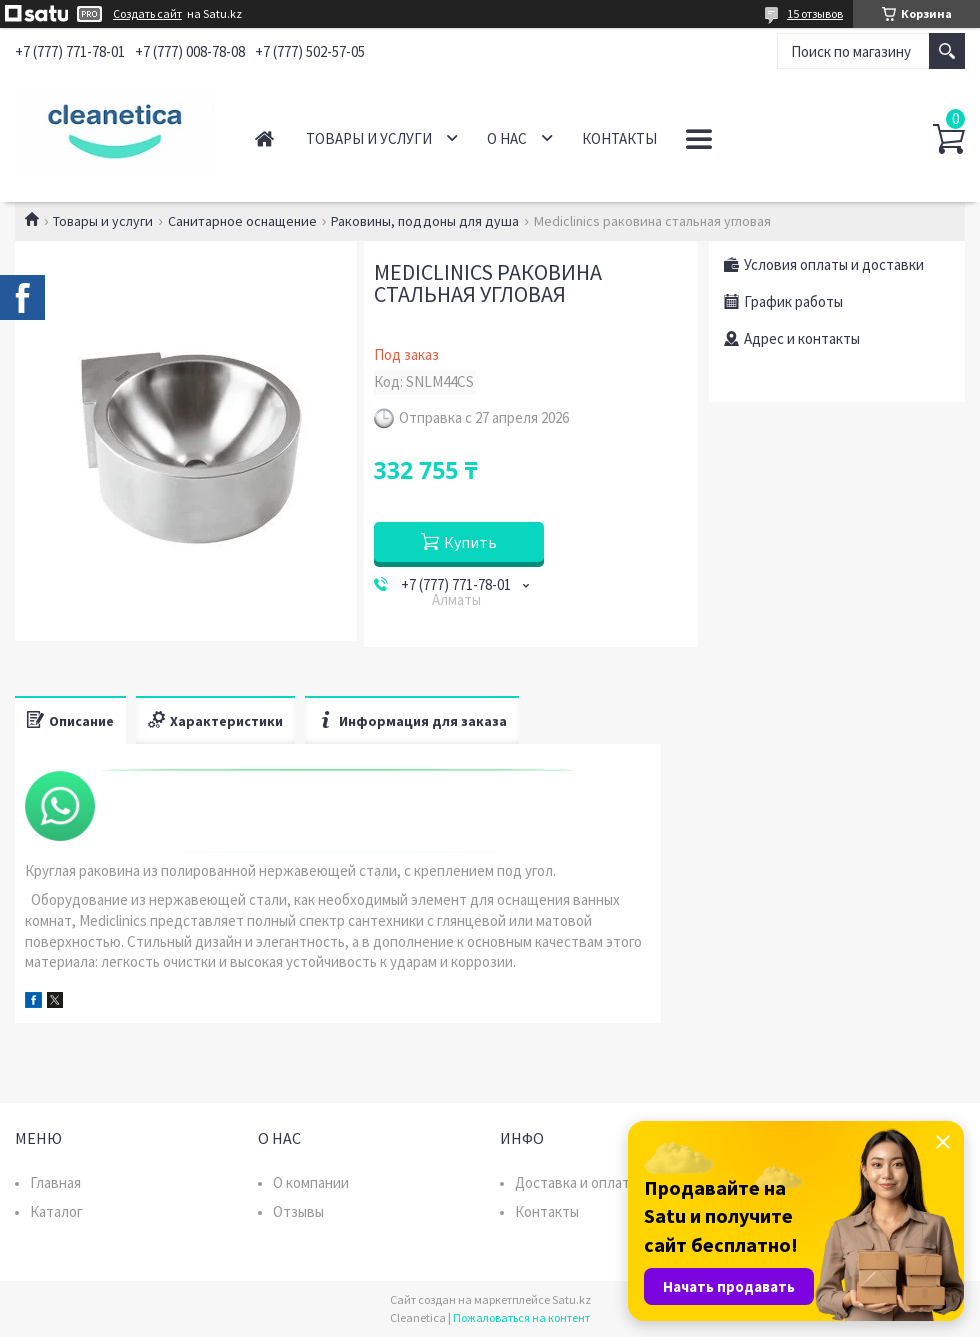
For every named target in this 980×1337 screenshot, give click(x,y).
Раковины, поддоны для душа (425, 221)
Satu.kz (571, 1299)
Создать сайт (147, 14)
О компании (311, 1182)
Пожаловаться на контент (521, 1317)
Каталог (56, 1211)
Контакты (619, 138)
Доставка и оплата (576, 1182)
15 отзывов (815, 13)
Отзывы (298, 1211)
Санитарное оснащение (242, 221)
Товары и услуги (369, 138)
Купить (470, 542)
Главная (264, 138)
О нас (507, 138)
